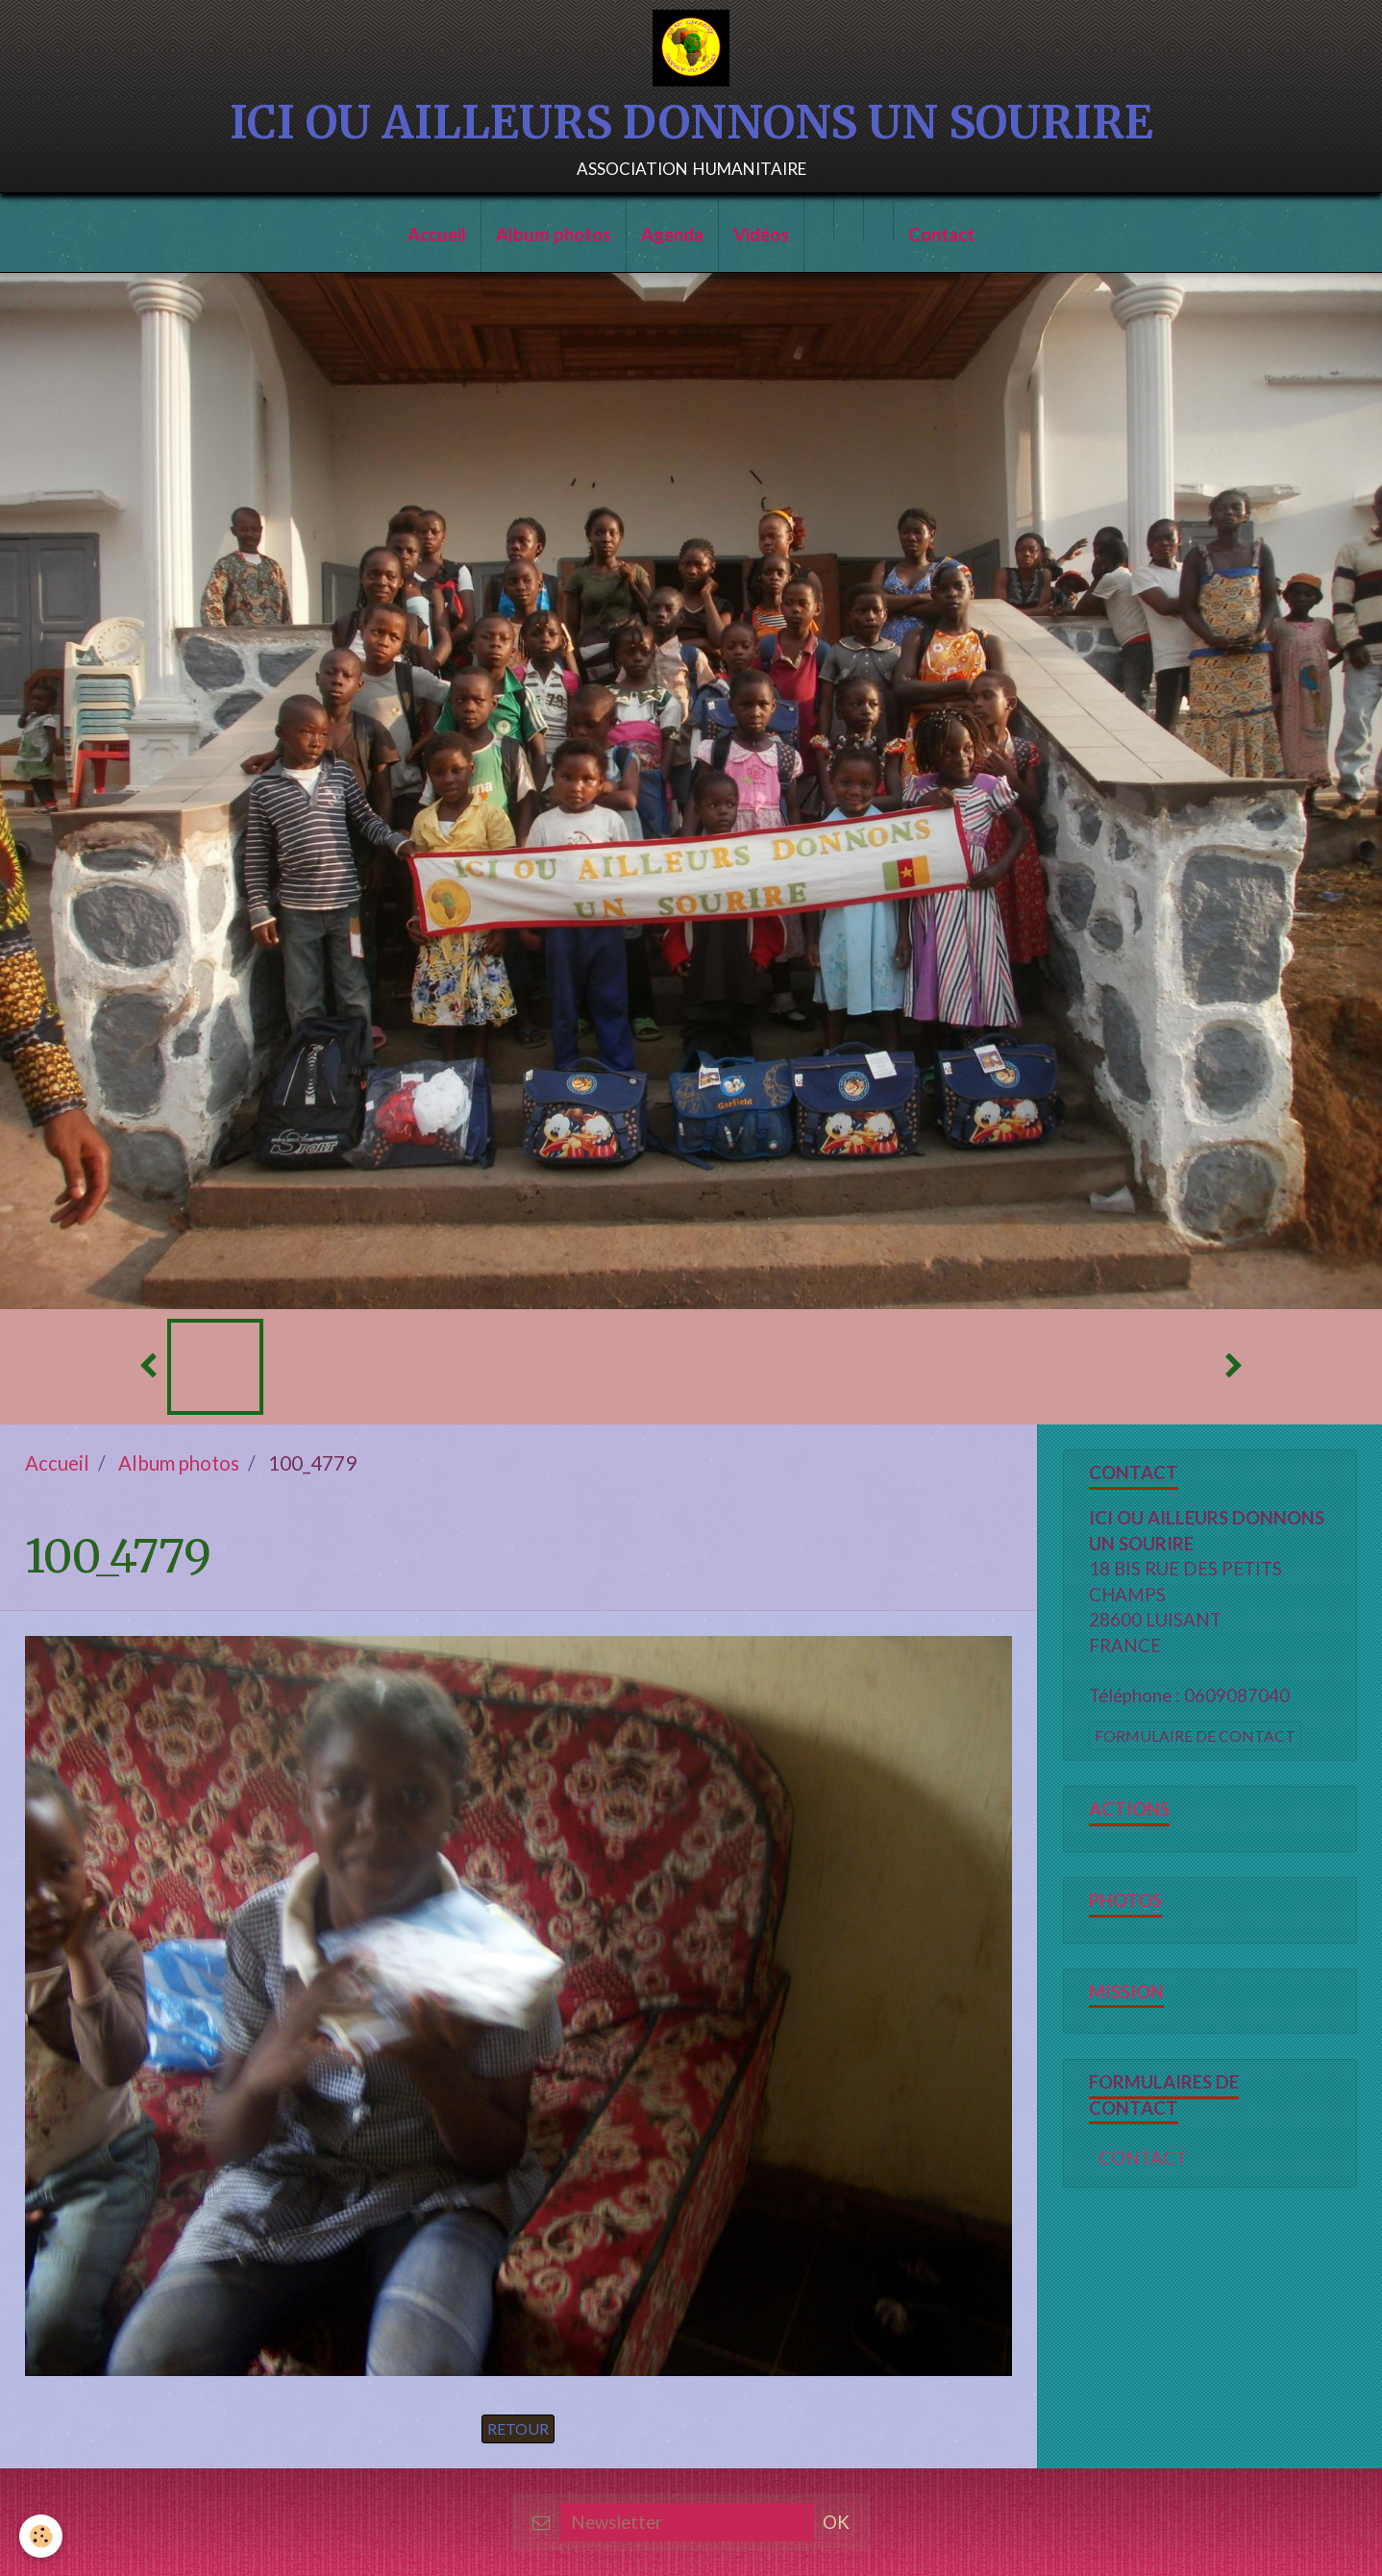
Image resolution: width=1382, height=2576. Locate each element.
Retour (518, 2428)
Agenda (672, 234)
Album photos (553, 234)
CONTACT (1142, 2157)
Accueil (436, 234)
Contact (941, 234)
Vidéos (761, 234)
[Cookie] (40, 2536)
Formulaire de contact (1195, 1735)
